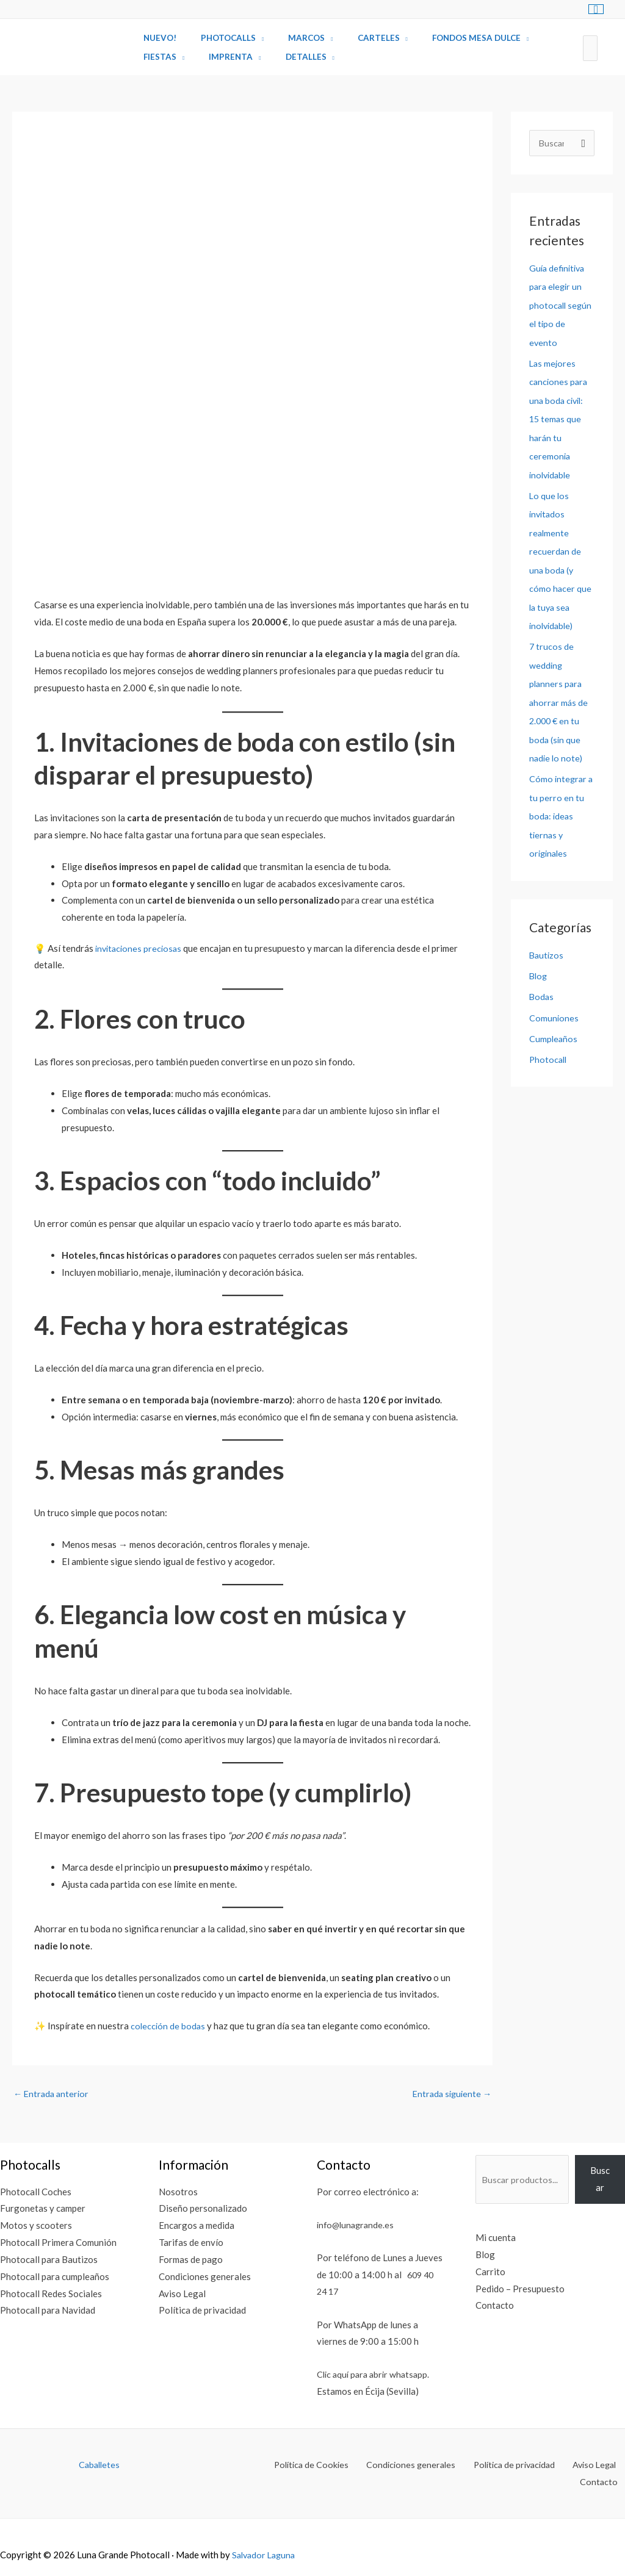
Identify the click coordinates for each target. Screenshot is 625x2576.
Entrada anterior (52, 2094)
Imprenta (219, 57)
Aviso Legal (179, 2294)
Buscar (600, 2180)
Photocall (549, 1049)
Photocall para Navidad (47, 2311)
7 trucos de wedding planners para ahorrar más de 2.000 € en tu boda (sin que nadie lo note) (559, 696)
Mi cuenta (488, 2238)
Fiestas (156, 57)
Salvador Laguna (266, 2538)
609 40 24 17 (340, 2292)
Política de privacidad (199, 2311)
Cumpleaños (554, 1028)
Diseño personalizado (200, 2209)
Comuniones (554, 1007)
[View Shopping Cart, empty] (596, 9)
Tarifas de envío (188, 2243)
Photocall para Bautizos (49, 2260)
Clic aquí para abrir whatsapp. (370, 2375)
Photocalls (216, 38)
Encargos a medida (193, 2226)
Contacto (487, 2306)
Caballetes (99, 2465)
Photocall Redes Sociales (51, 2294)
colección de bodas (169, 2025)
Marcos (287, 38)
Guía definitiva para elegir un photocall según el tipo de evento (561, 305)
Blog (539, 967)
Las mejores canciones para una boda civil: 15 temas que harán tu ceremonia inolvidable (559, 416)
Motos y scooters (36, 2226)
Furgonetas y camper (42, 2209)
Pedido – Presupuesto (512, 2289)
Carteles (351, 38)
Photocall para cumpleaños (54, 2277)
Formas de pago (188, 2260)
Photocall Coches (35, 2192)
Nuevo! (156, 38)
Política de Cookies (284, 2465)
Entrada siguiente (449, 2094)
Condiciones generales (202, 2277)
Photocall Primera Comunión (58, 2243)
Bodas (542, 987)
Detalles (286, 57)
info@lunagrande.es (351, 2225)
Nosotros (175, 2192)
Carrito (482, 2272)
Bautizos (547, 946)
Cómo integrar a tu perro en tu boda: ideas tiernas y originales (560, 808)
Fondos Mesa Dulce (440, 38)
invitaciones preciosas (139, 948)
